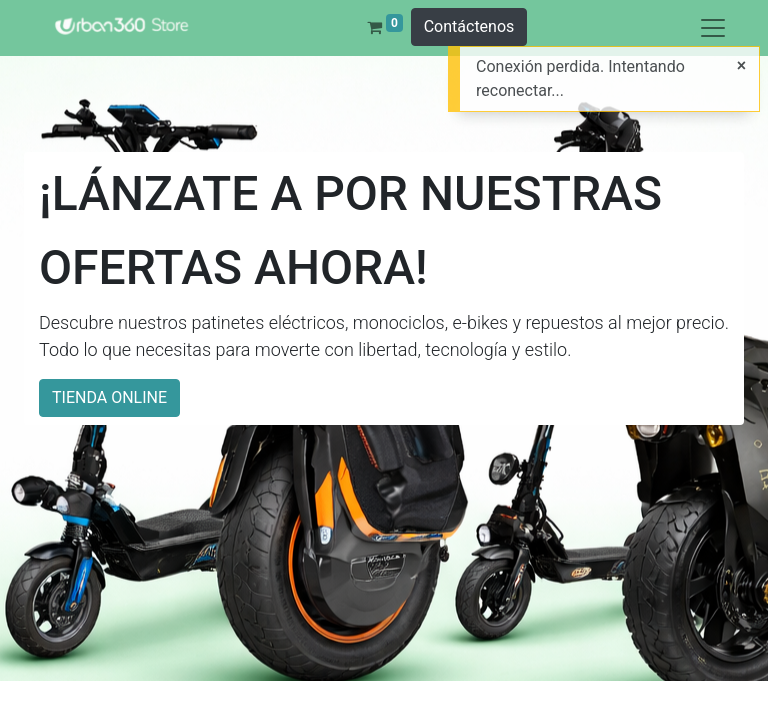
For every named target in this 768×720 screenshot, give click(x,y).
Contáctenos (469, 26)
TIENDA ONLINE (109, 397)
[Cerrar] (741, 66)
